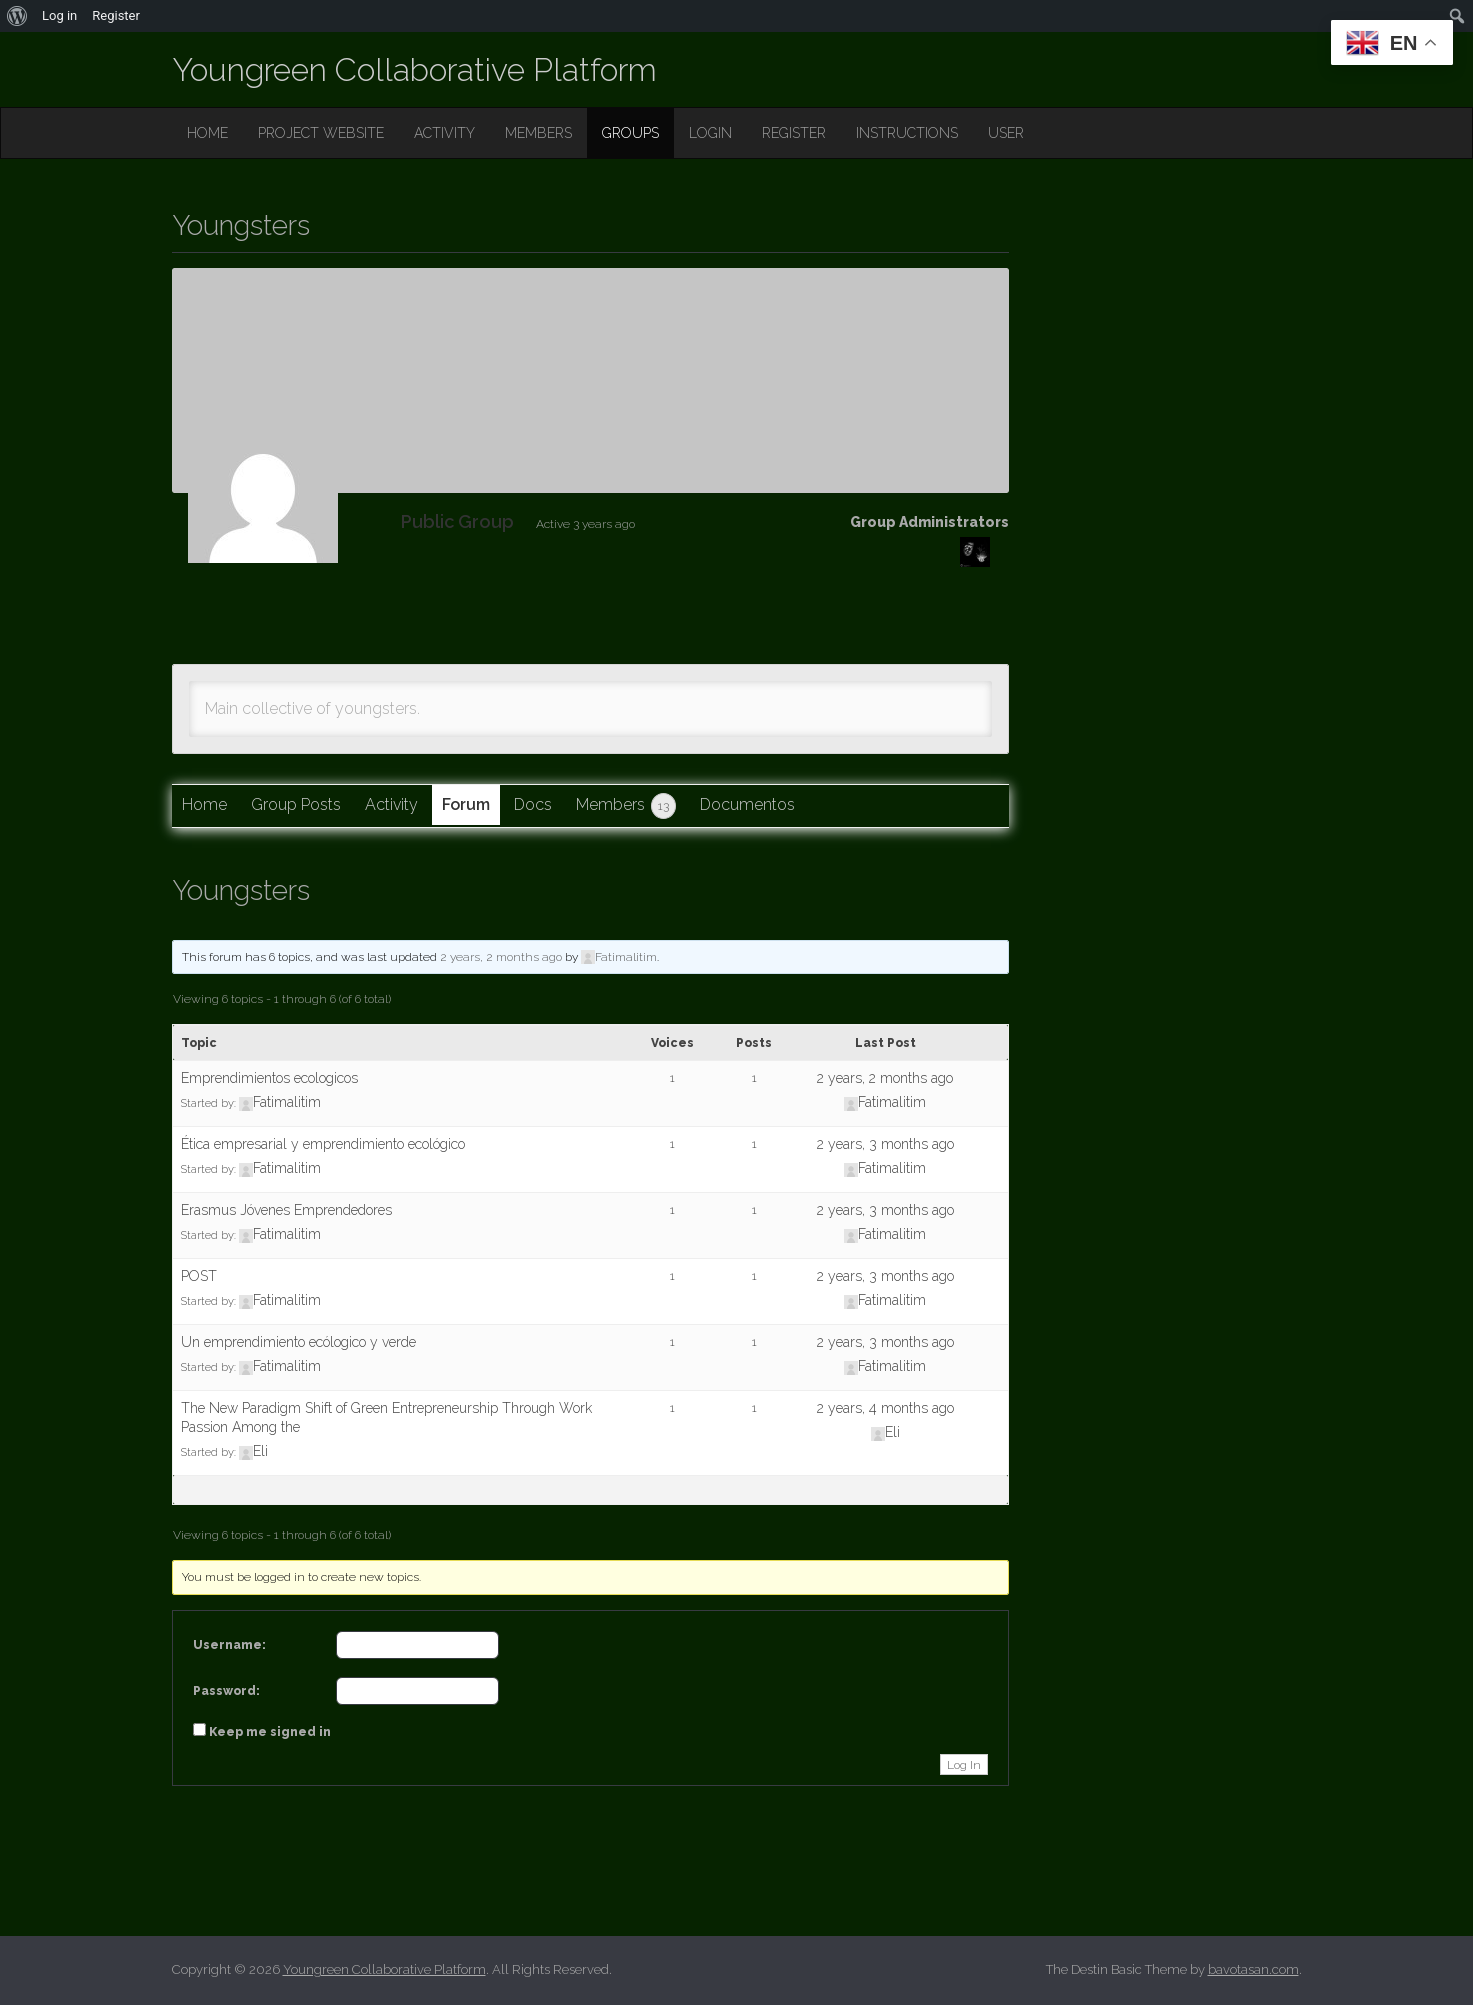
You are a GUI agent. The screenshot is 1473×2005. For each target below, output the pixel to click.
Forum (466, 804)
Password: (226, 1691)
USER (1006, 133)
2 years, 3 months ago (885, 1144)
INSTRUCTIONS (907, 133)
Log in (59, 15)
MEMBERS (538, 133)
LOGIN (710, 133)
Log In (964, 1765)
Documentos (747, 804)
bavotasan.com (1253, 1969)
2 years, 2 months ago (501, 957)
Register (116, 15)
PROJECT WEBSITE (321, 133)
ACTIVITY (444, 133)
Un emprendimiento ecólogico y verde (298, 1342)
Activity (391, 804)
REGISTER (794, 133)
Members (626, 806)
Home (204, 804)
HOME (207, 133)
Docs (533, 804)
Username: (229, 1645)
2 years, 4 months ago (885, 1408)
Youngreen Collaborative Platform (414, 69)
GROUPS (630, 133)
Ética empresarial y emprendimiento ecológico (323, 1144)
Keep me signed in (270, 1732)
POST (199, 1276)
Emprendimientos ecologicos (269, 1078)
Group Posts (296, 804)
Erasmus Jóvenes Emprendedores (286, 1210)
